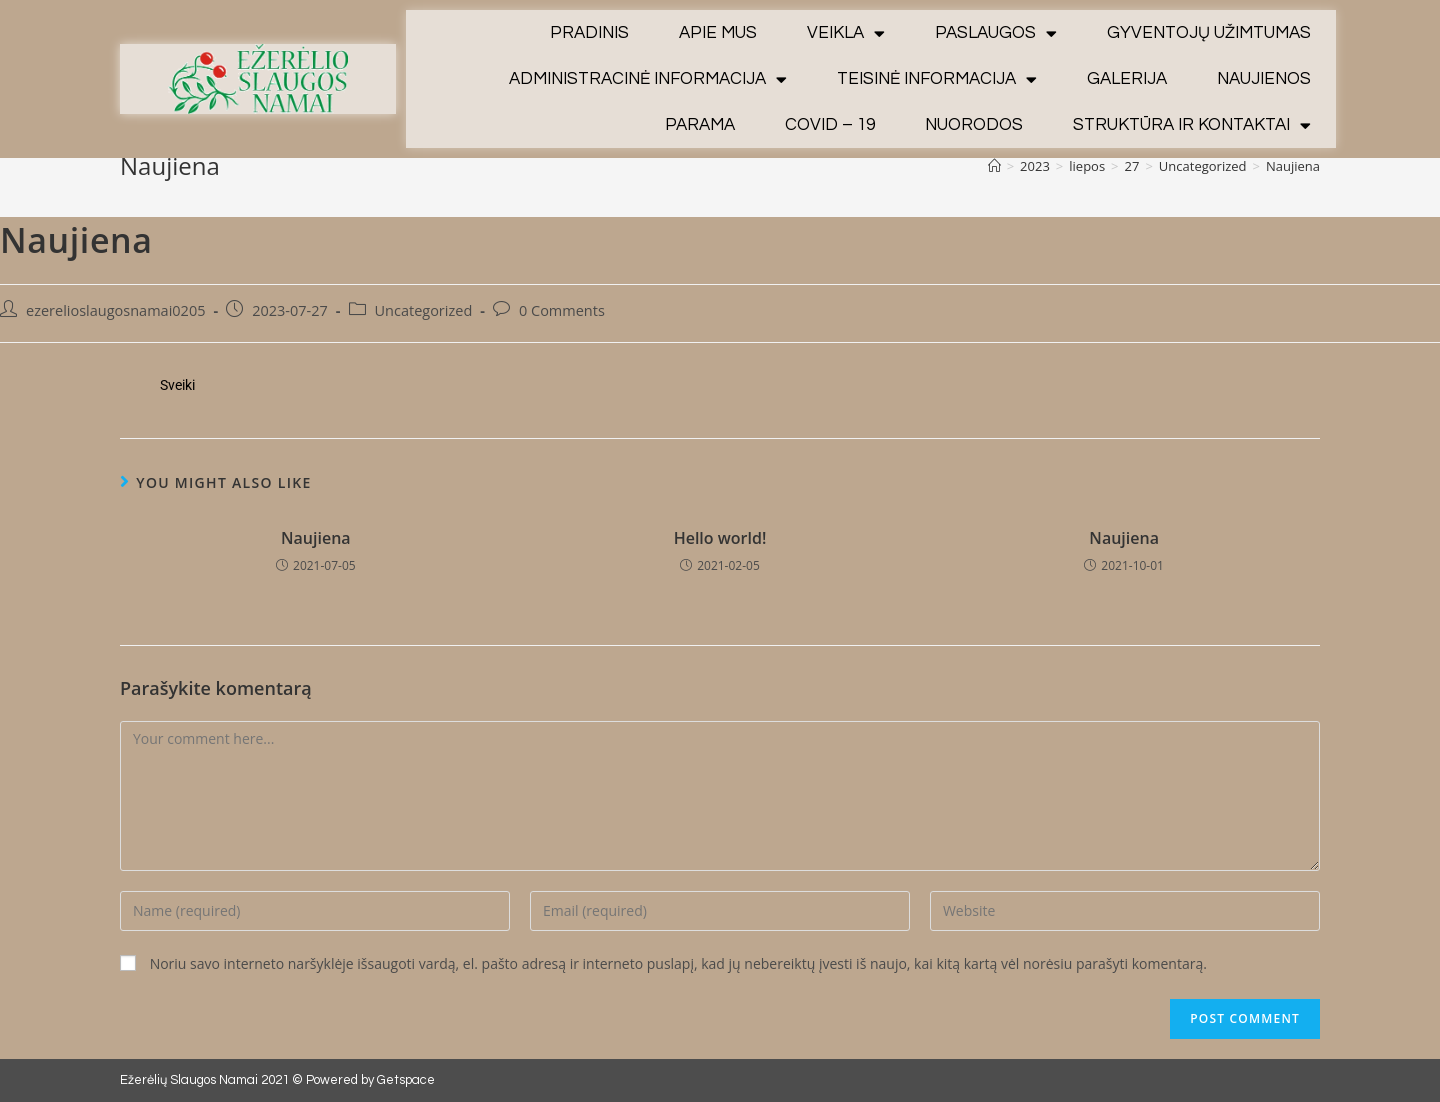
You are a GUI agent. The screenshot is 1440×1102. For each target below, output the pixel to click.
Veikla (846, 33)
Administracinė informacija (648, 79)
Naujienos (1264, 79)
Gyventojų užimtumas (1209, 33)
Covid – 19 (830, 125)
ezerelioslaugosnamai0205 (115, 310)
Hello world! (720, 538)
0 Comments (562, 310)
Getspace (406, 1080)
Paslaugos (996, 33)
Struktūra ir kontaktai (1192, 125)
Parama (700, 125)
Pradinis (589, 33)
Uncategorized (424, 310)
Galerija (1127, 79)
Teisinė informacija (937, 79)
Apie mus (718, 33)
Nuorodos (974, 125)
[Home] (994, 166)
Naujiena (316, 538)
